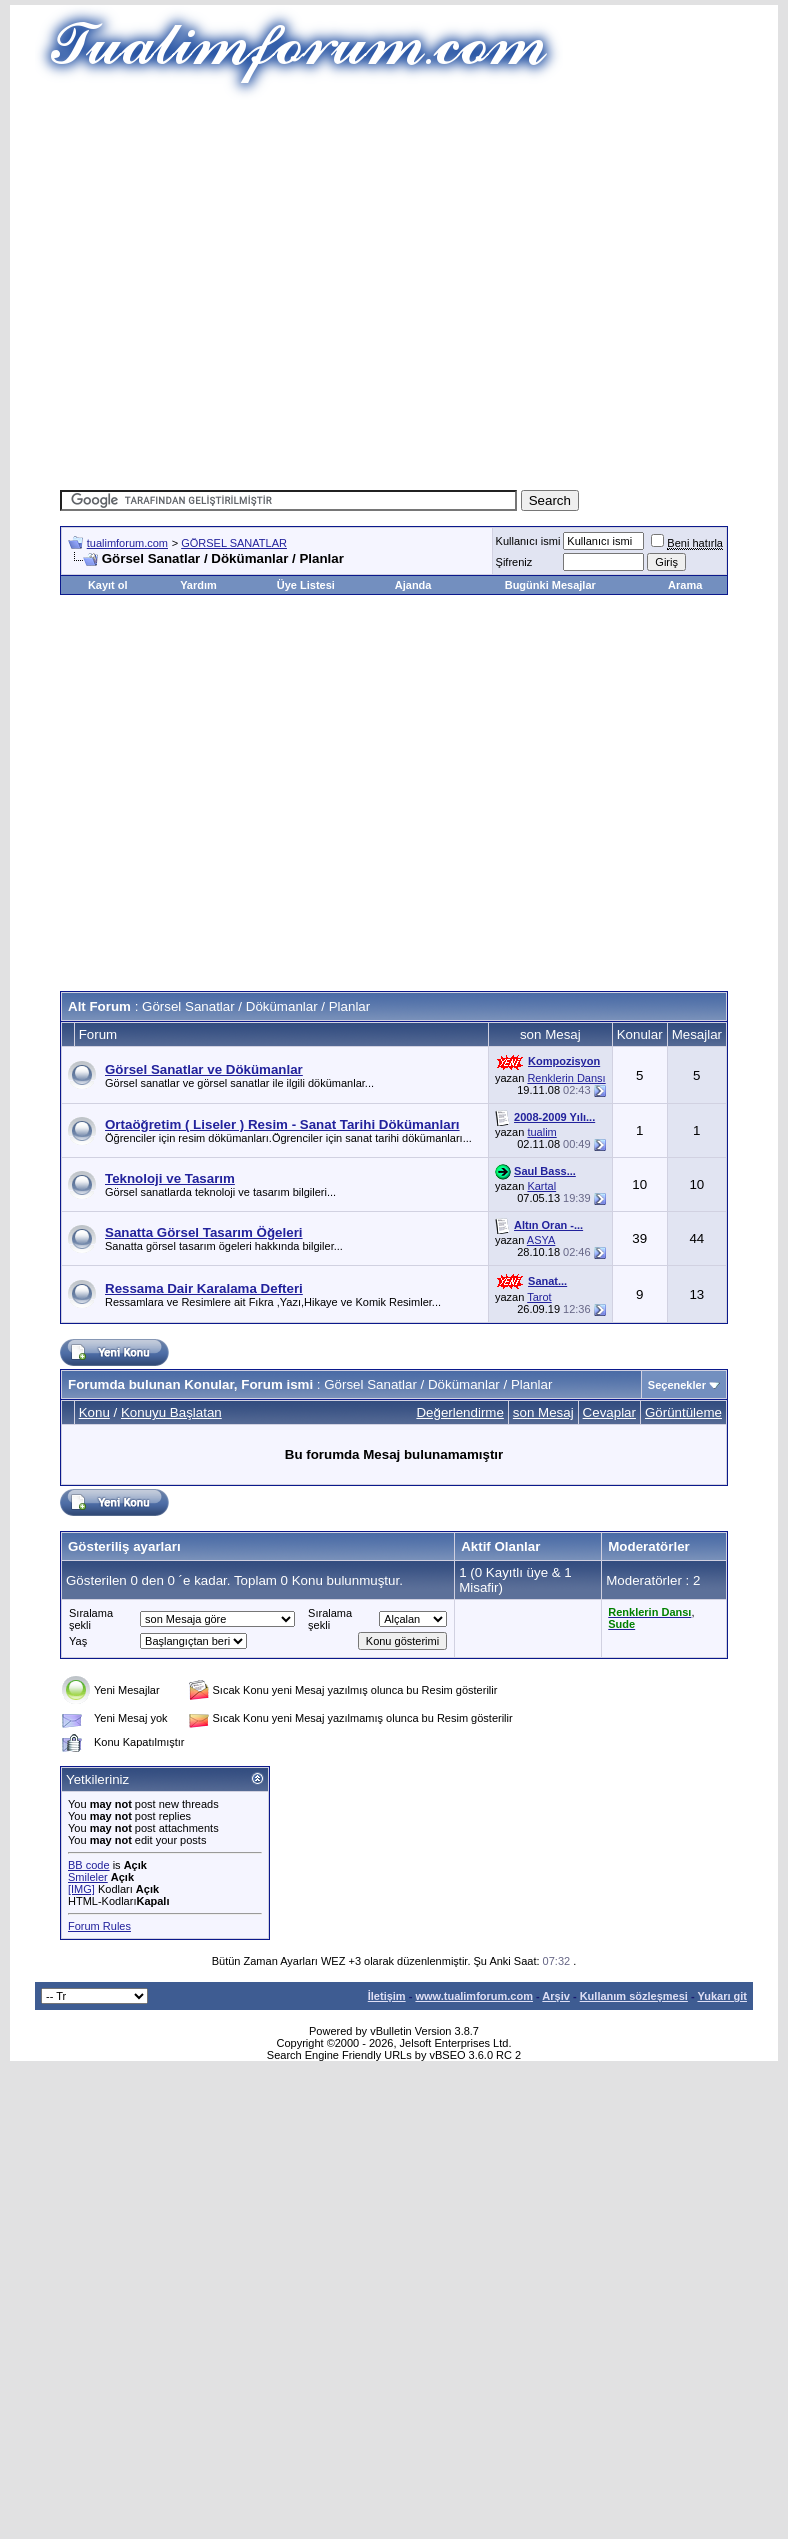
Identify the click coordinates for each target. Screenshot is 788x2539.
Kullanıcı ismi (528, 541)
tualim (541, 1132)
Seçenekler (677, 1385)
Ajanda (413, 585)
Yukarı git (722, 1996)
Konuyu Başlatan (171, 1412)
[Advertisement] (364, 287)
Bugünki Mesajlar (550, 585)
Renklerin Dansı (566, 1078)
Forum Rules (99, 1926)
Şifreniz (514, 562)
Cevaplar (609, 1412)
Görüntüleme (683, 1412)
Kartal (541, 1186)
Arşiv (556, 1996)
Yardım (198, 585)
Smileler (88, 1877)
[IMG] (81, 1889)
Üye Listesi (306, 585)
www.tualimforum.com (474, 1996)
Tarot (539, 1297)
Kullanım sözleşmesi (634, 1996)
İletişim (387, 1996)
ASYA (541, 1240)
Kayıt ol (108, 585)
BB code (89, 1865)
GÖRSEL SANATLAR (234, 543)
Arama (685, 585)
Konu (94, 1412)
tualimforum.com (127, 543)
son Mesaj (543, 1412)
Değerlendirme (459, 1412)
